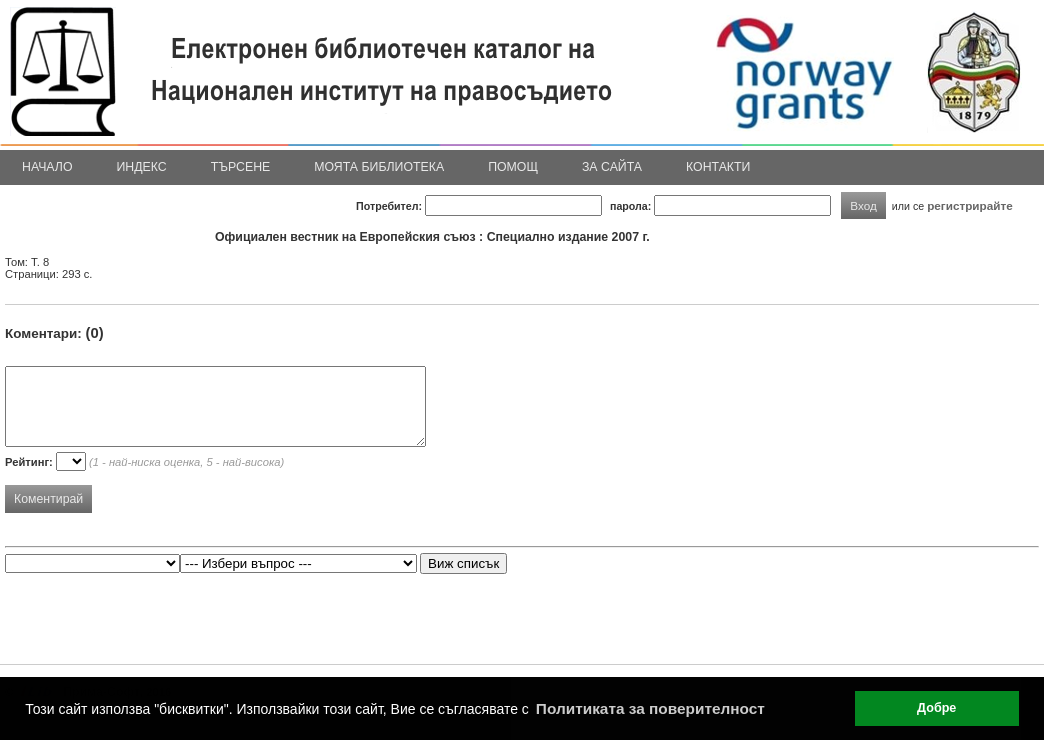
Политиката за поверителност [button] (650, 708)
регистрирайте (970, 205)
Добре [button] (936, 708)
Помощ (513, 167)
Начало (47, 167)
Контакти (718, 167)
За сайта (612, 167)
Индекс (142, 167)
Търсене (241, 167)
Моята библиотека (379, 167)
